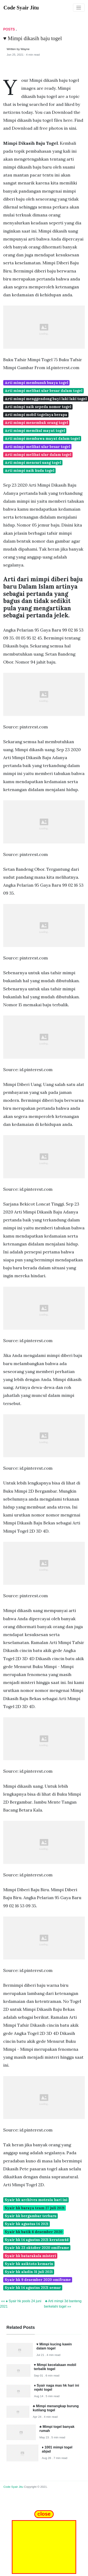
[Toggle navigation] (79, 8)
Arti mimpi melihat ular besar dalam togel (43, 390)
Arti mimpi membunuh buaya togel (36, 382)
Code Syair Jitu (13, 2486)
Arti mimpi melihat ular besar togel (37, 446)
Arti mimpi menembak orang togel (36, 422)
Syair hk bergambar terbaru (30, 2216)
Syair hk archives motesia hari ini (36, 2199)
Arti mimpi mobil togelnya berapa (36, 414)
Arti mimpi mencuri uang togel (33, 462)
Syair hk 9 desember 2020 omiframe (38, 2279)
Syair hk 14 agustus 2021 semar (33, 2287)
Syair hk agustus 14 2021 (27, 2223)
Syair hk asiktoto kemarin (29, 2263)
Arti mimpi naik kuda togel (29, 470)
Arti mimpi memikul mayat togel (35, 430)
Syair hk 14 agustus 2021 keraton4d (37, 2239)
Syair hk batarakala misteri (30, 2255)
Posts (9, 29)
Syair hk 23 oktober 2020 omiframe (37, 2247)
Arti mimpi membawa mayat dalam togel (42, 438)
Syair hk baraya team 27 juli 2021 (35, 2208)
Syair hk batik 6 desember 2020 (33, 2231)
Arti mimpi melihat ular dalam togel (38, 454)
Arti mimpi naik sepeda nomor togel (38, 406)
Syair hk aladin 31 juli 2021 (29, 2271)
